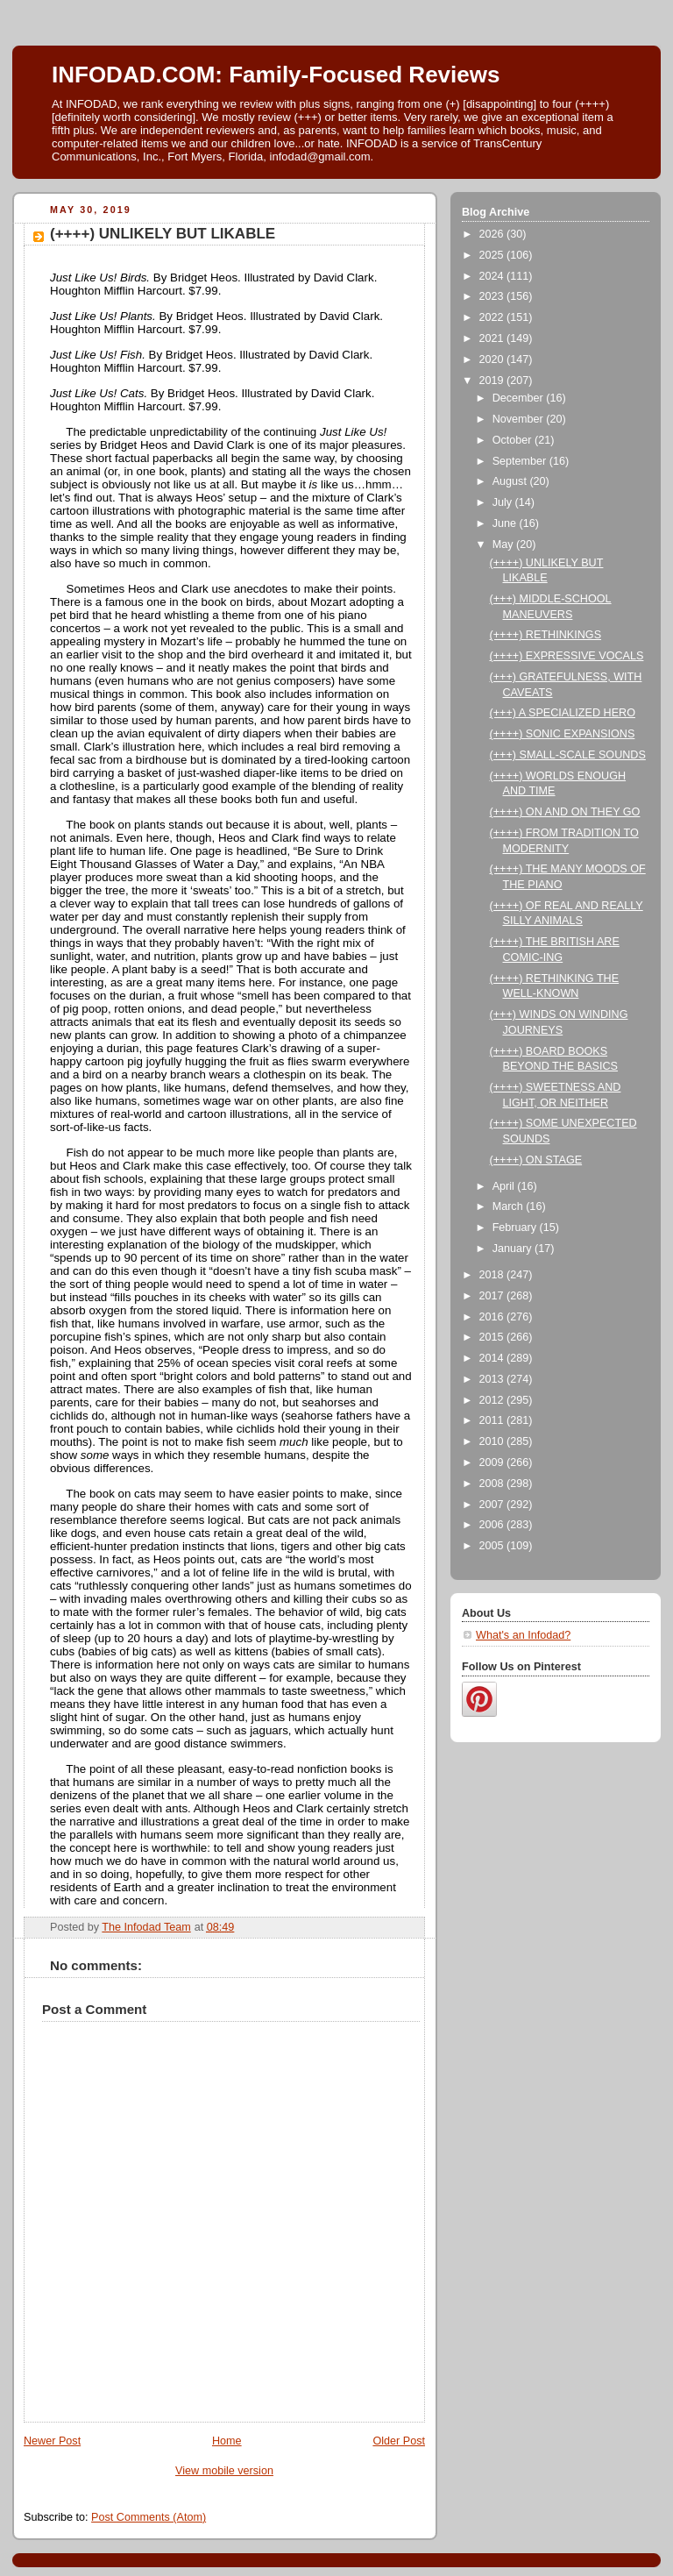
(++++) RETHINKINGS (546, 635)
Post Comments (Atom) (148, 2517)
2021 (493, 338)
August (511, 481)
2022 (493, 317)
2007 (493, 1504)
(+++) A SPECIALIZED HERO (562, 713)
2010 (493, 1441)
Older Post (398, 2441)
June (506, 523)
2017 (493, 1296)
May (504, 544)
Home (227, 2441)
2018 (493, 1275)
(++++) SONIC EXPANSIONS (562, 734)
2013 (493, 1379)
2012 (493, 1400)
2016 (493, 1317)
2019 (493, 380)
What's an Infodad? (523, 1635)
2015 (493, 1337)
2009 (493, 1462)
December (519, 398)
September (520, 461)
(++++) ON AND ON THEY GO (565, 812)
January (513, 1248)
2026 (493, 234)
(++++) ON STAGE (536, 1160)
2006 (493, 1525)
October (513, 440)
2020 (493, 359)
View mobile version (224, 2471)
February (516, 1227)
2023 (493, 296)
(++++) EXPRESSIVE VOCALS (567, 656)
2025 (493, 255)
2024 (493, 276)
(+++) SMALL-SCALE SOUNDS (568, 755)
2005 (493, 1546)
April (505, 1186)
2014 (493, 1358)
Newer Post (52, 2441)
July (503, 502)
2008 (493, 1483)
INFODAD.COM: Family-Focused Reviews (275, 74)
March (509, 1206)
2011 (493, 1420)
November (519, 419)
